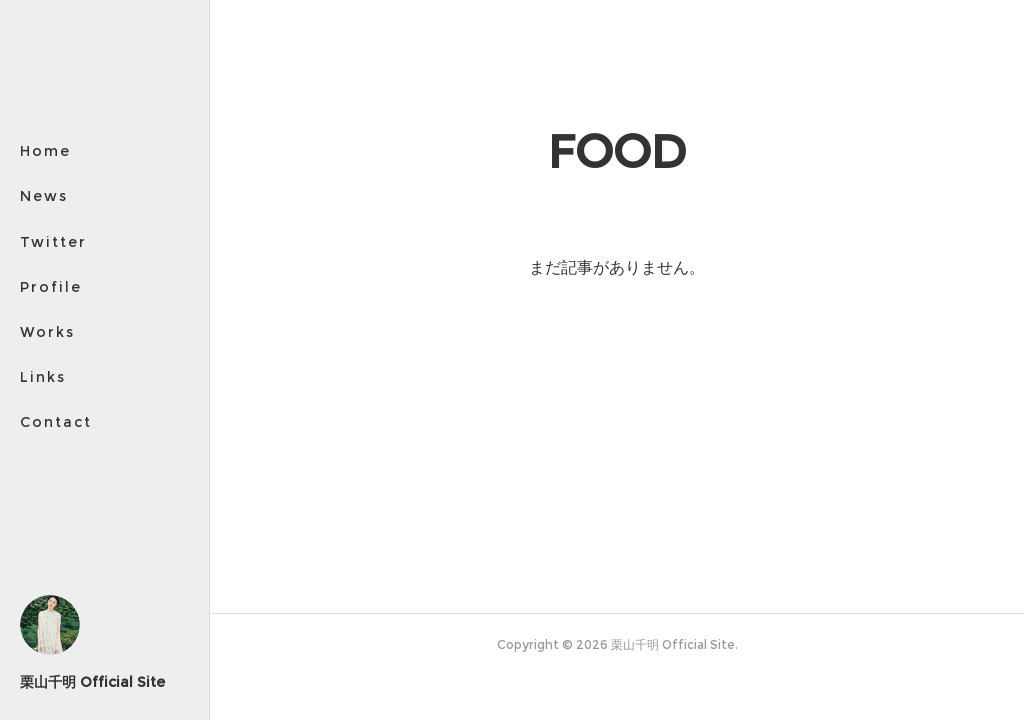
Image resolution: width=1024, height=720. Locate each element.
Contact (56, 422)
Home (45, 151)
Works (47, 332)
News (44, 196)
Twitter (53, 242)
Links (43, 377)
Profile (51, 287)
